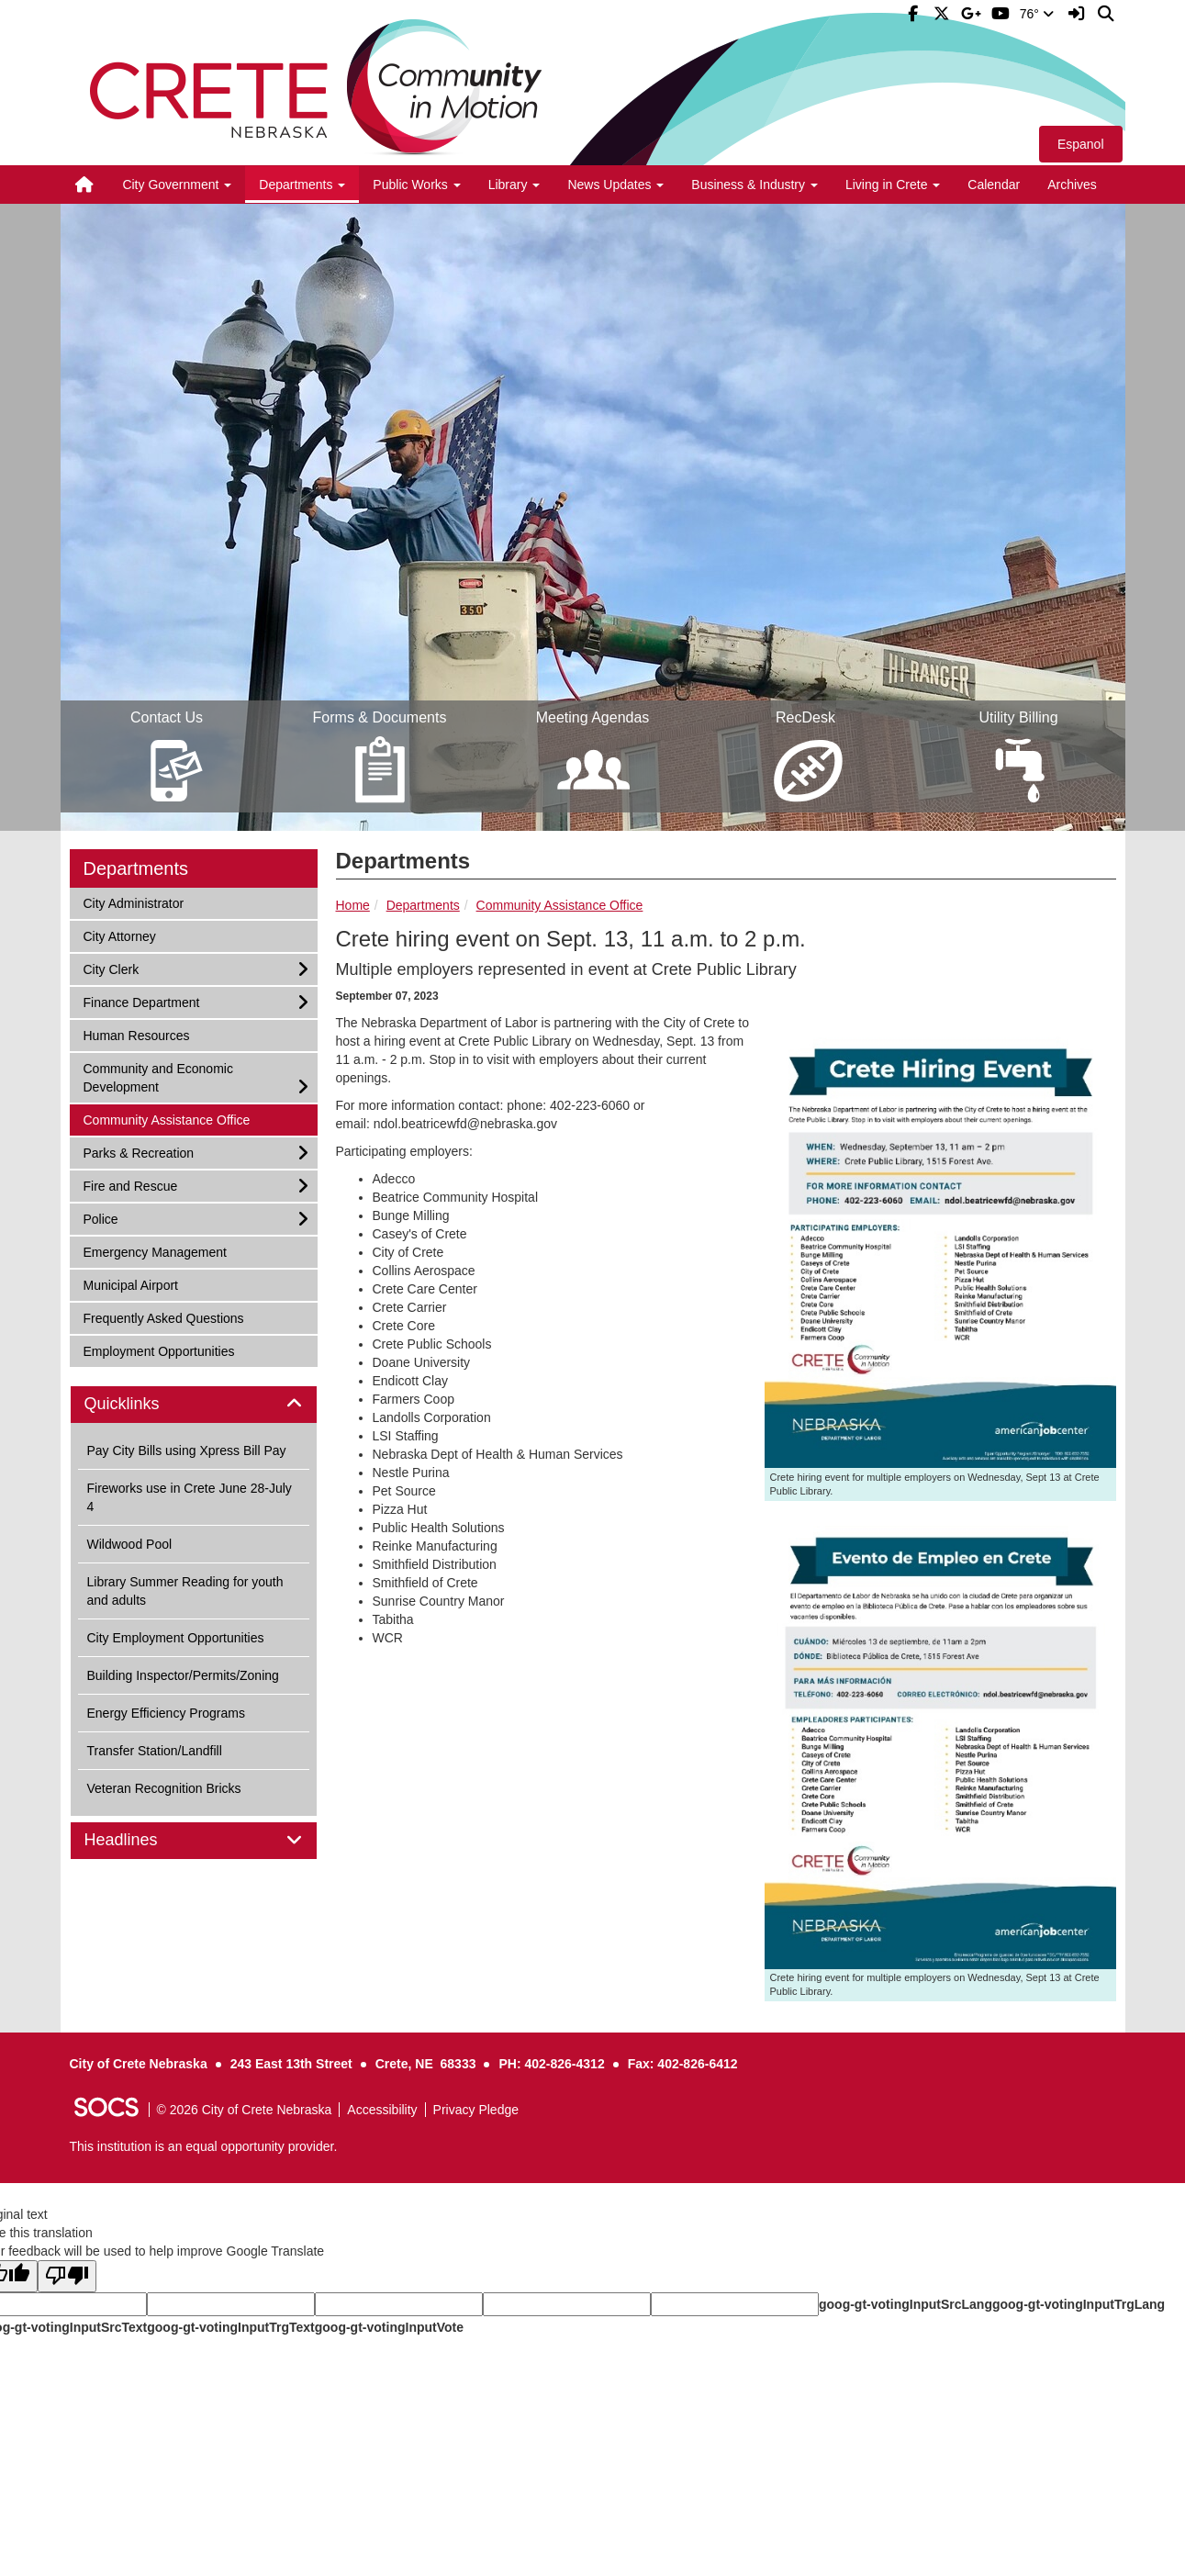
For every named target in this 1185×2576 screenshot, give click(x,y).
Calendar (993, 184)
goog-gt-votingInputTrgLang (1078, 2304)
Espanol (1080, 144)
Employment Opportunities (159, 1350)
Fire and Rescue (130, 1184)
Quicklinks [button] (142, 1404)
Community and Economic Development (158, 1076)
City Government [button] (176, 184)
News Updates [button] (615, 184)
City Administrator (133, 902)
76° (1037, 13)
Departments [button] (302, 184)
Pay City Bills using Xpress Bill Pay (186, 1450)
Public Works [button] (416, 184)
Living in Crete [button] (892, 184)
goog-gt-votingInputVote (389, 2327)
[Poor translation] (67, 2276)
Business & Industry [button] (754, 184)
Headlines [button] (141, 1840)
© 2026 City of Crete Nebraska (244, 2109)
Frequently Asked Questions (163, 1317)
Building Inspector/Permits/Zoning (183, 1675)
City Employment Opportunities (175, 1637)
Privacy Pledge (476, 2109)
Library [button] (514, 184)
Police (107, 1217)
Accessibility (382, 2109)
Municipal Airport (131, 1284)
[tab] (194, 1404)
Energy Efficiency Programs (166, 1713)
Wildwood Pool (130, 1544)
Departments (423, 905)
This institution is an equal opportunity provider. (204, 2146)
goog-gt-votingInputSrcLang (905, 2304)
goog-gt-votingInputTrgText (230, 2327)
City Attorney (119, 935)
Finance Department (141, 1001)
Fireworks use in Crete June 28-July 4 (189, 1497)
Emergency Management (155, 1251)
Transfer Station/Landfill (154, 1750)
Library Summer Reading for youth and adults (185, 1590)
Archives (1072, 184)
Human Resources (136, 1034)
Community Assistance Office (559, 905)
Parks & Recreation (139, 1151)
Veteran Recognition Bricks (164, 1788)
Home (353, 905)
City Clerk (111, 968)
